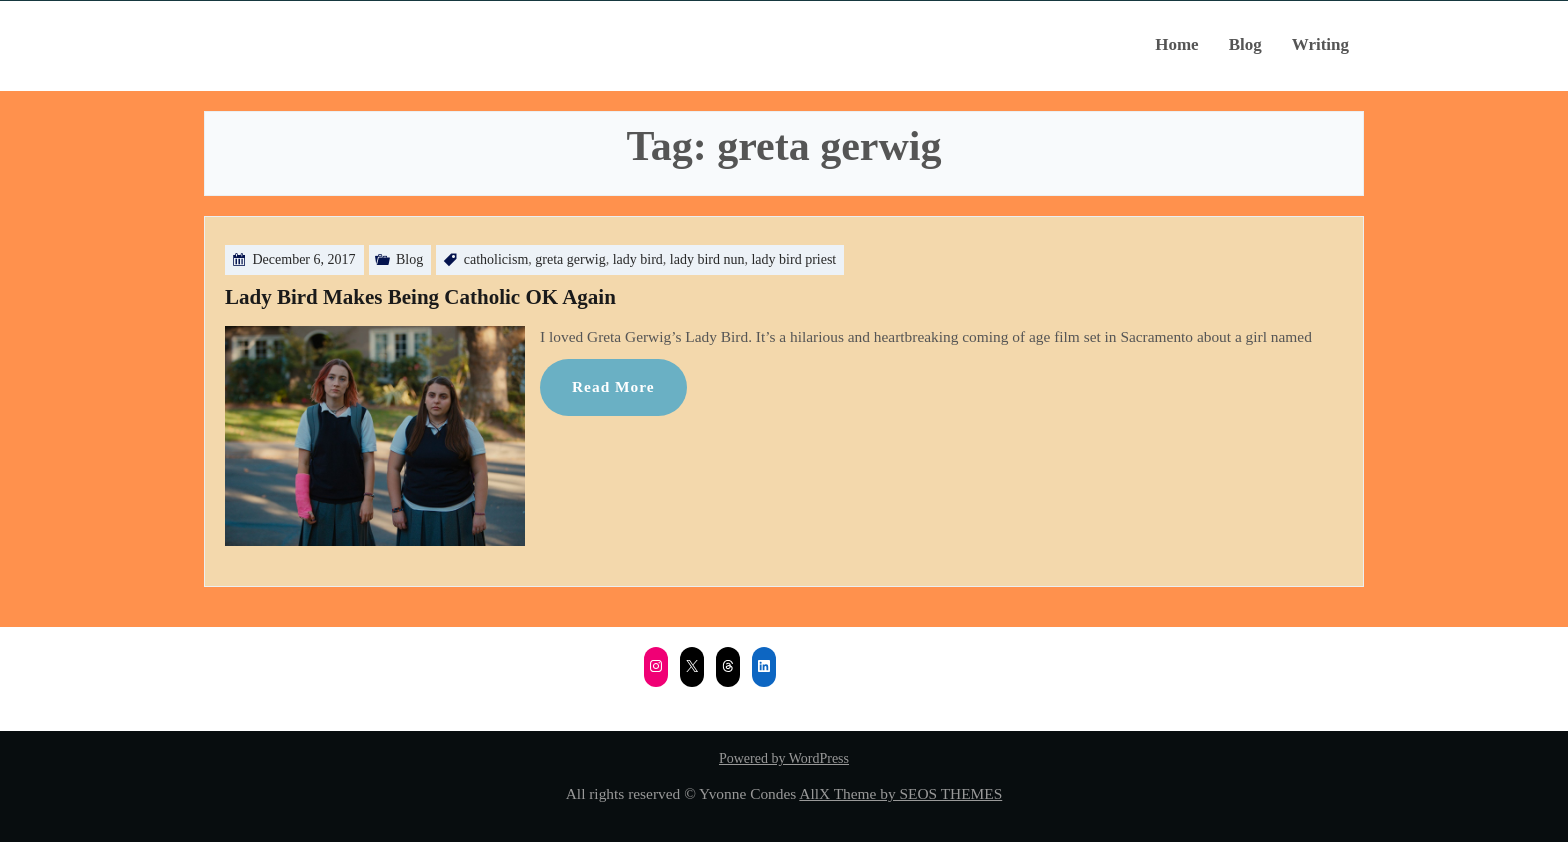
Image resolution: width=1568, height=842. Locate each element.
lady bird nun (707, 259)
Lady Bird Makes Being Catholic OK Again (420, 297)
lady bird (638, 259)
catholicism (496, 259)
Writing (1320, 44)
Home (1176, 44)
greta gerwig (570, 259)
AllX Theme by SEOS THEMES (900, 793)
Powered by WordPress (784, 758)
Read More (613, 386)
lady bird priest (793, 259)
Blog (1245, 44)
